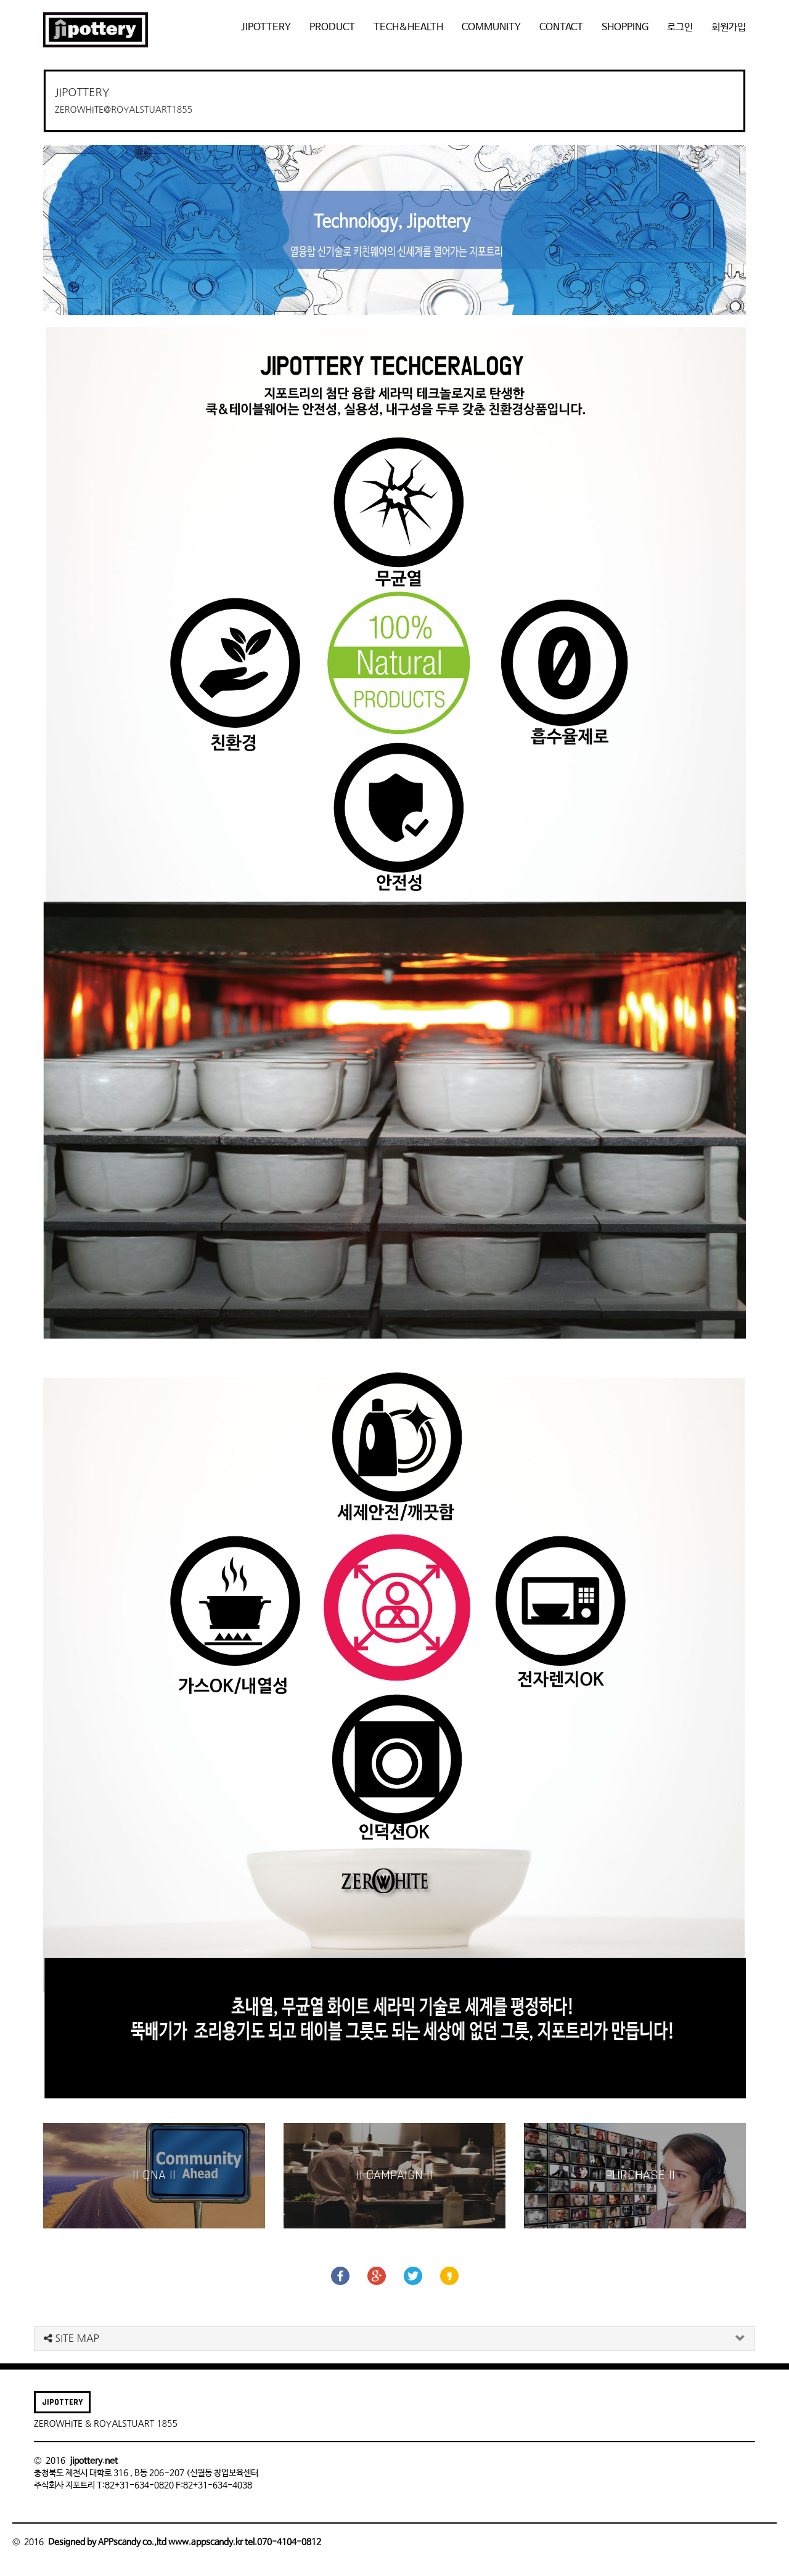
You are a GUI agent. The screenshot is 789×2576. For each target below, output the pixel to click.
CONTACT (561, 27)
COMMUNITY (491, 27)
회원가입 (728, 27)
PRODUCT (332, 27)
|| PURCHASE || (635, 2175)
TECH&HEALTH (408, 27)
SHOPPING (625, 27)
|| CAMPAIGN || (394, 2175)
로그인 (680, 27)
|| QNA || (154, 2175)
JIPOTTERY (266, 27)
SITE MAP (71, 2338)
